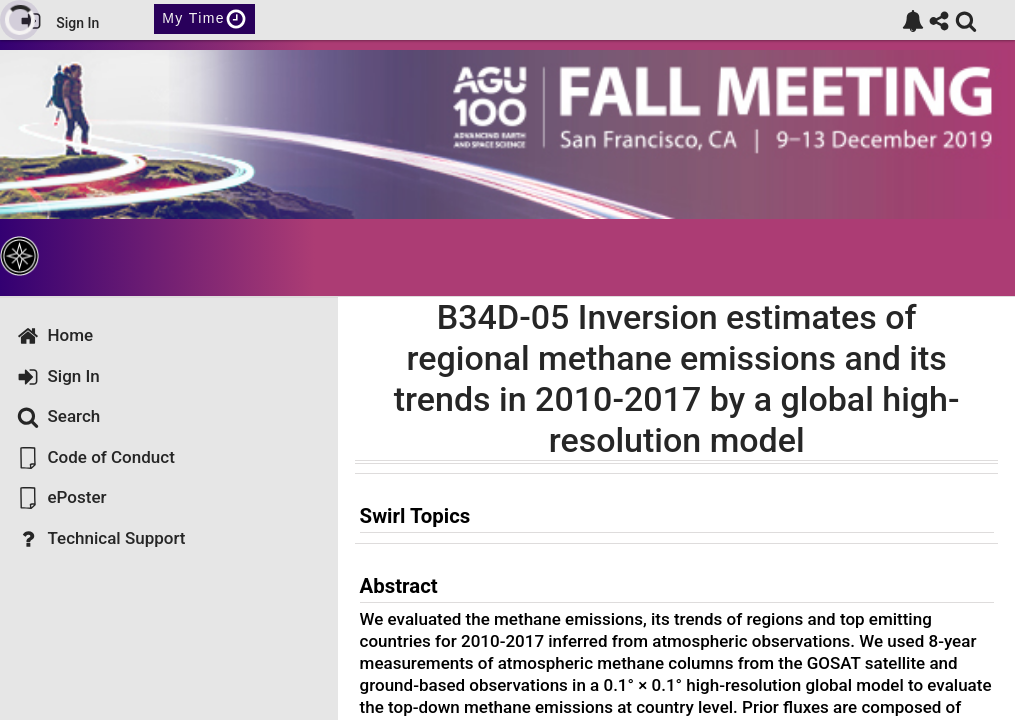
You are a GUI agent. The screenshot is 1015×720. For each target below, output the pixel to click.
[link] (913, 21)
